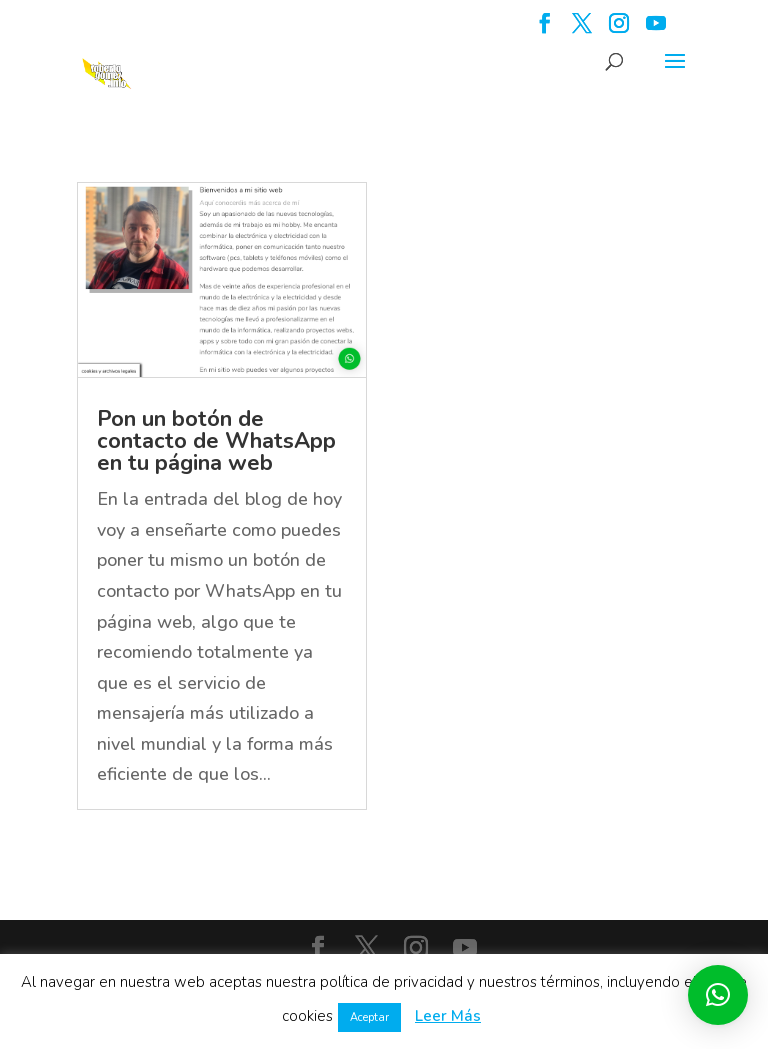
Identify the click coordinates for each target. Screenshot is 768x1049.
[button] (718, 995)
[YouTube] (656, 29)
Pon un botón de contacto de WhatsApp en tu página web (216, 441)
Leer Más (448, 1016)
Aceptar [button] (369, 1017)
